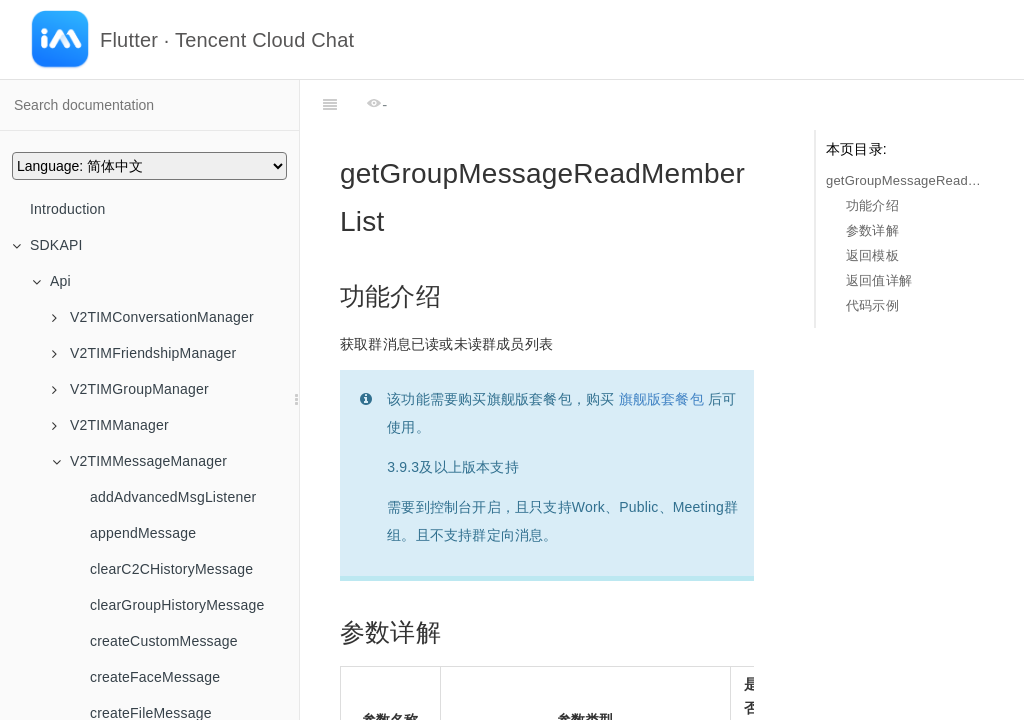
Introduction (68, 209)
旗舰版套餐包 (661, 349)
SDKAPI (47, 245)
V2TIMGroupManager (130, 389)
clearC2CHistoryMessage (171, 569)
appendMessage (143, 533)
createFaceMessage (155, 677)
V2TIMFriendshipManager (144, 353)
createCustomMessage (164, 641)
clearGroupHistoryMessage (177, 605)
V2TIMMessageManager (139, 461)
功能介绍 (872, 205)
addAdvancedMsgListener (173, 497)
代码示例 (872, 305)
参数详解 (872, 230)
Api (51, 281)
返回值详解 (879, 280)
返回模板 (872, 255)
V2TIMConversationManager (153, 317)
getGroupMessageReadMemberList (905, 180)
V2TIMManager (110, 425)
